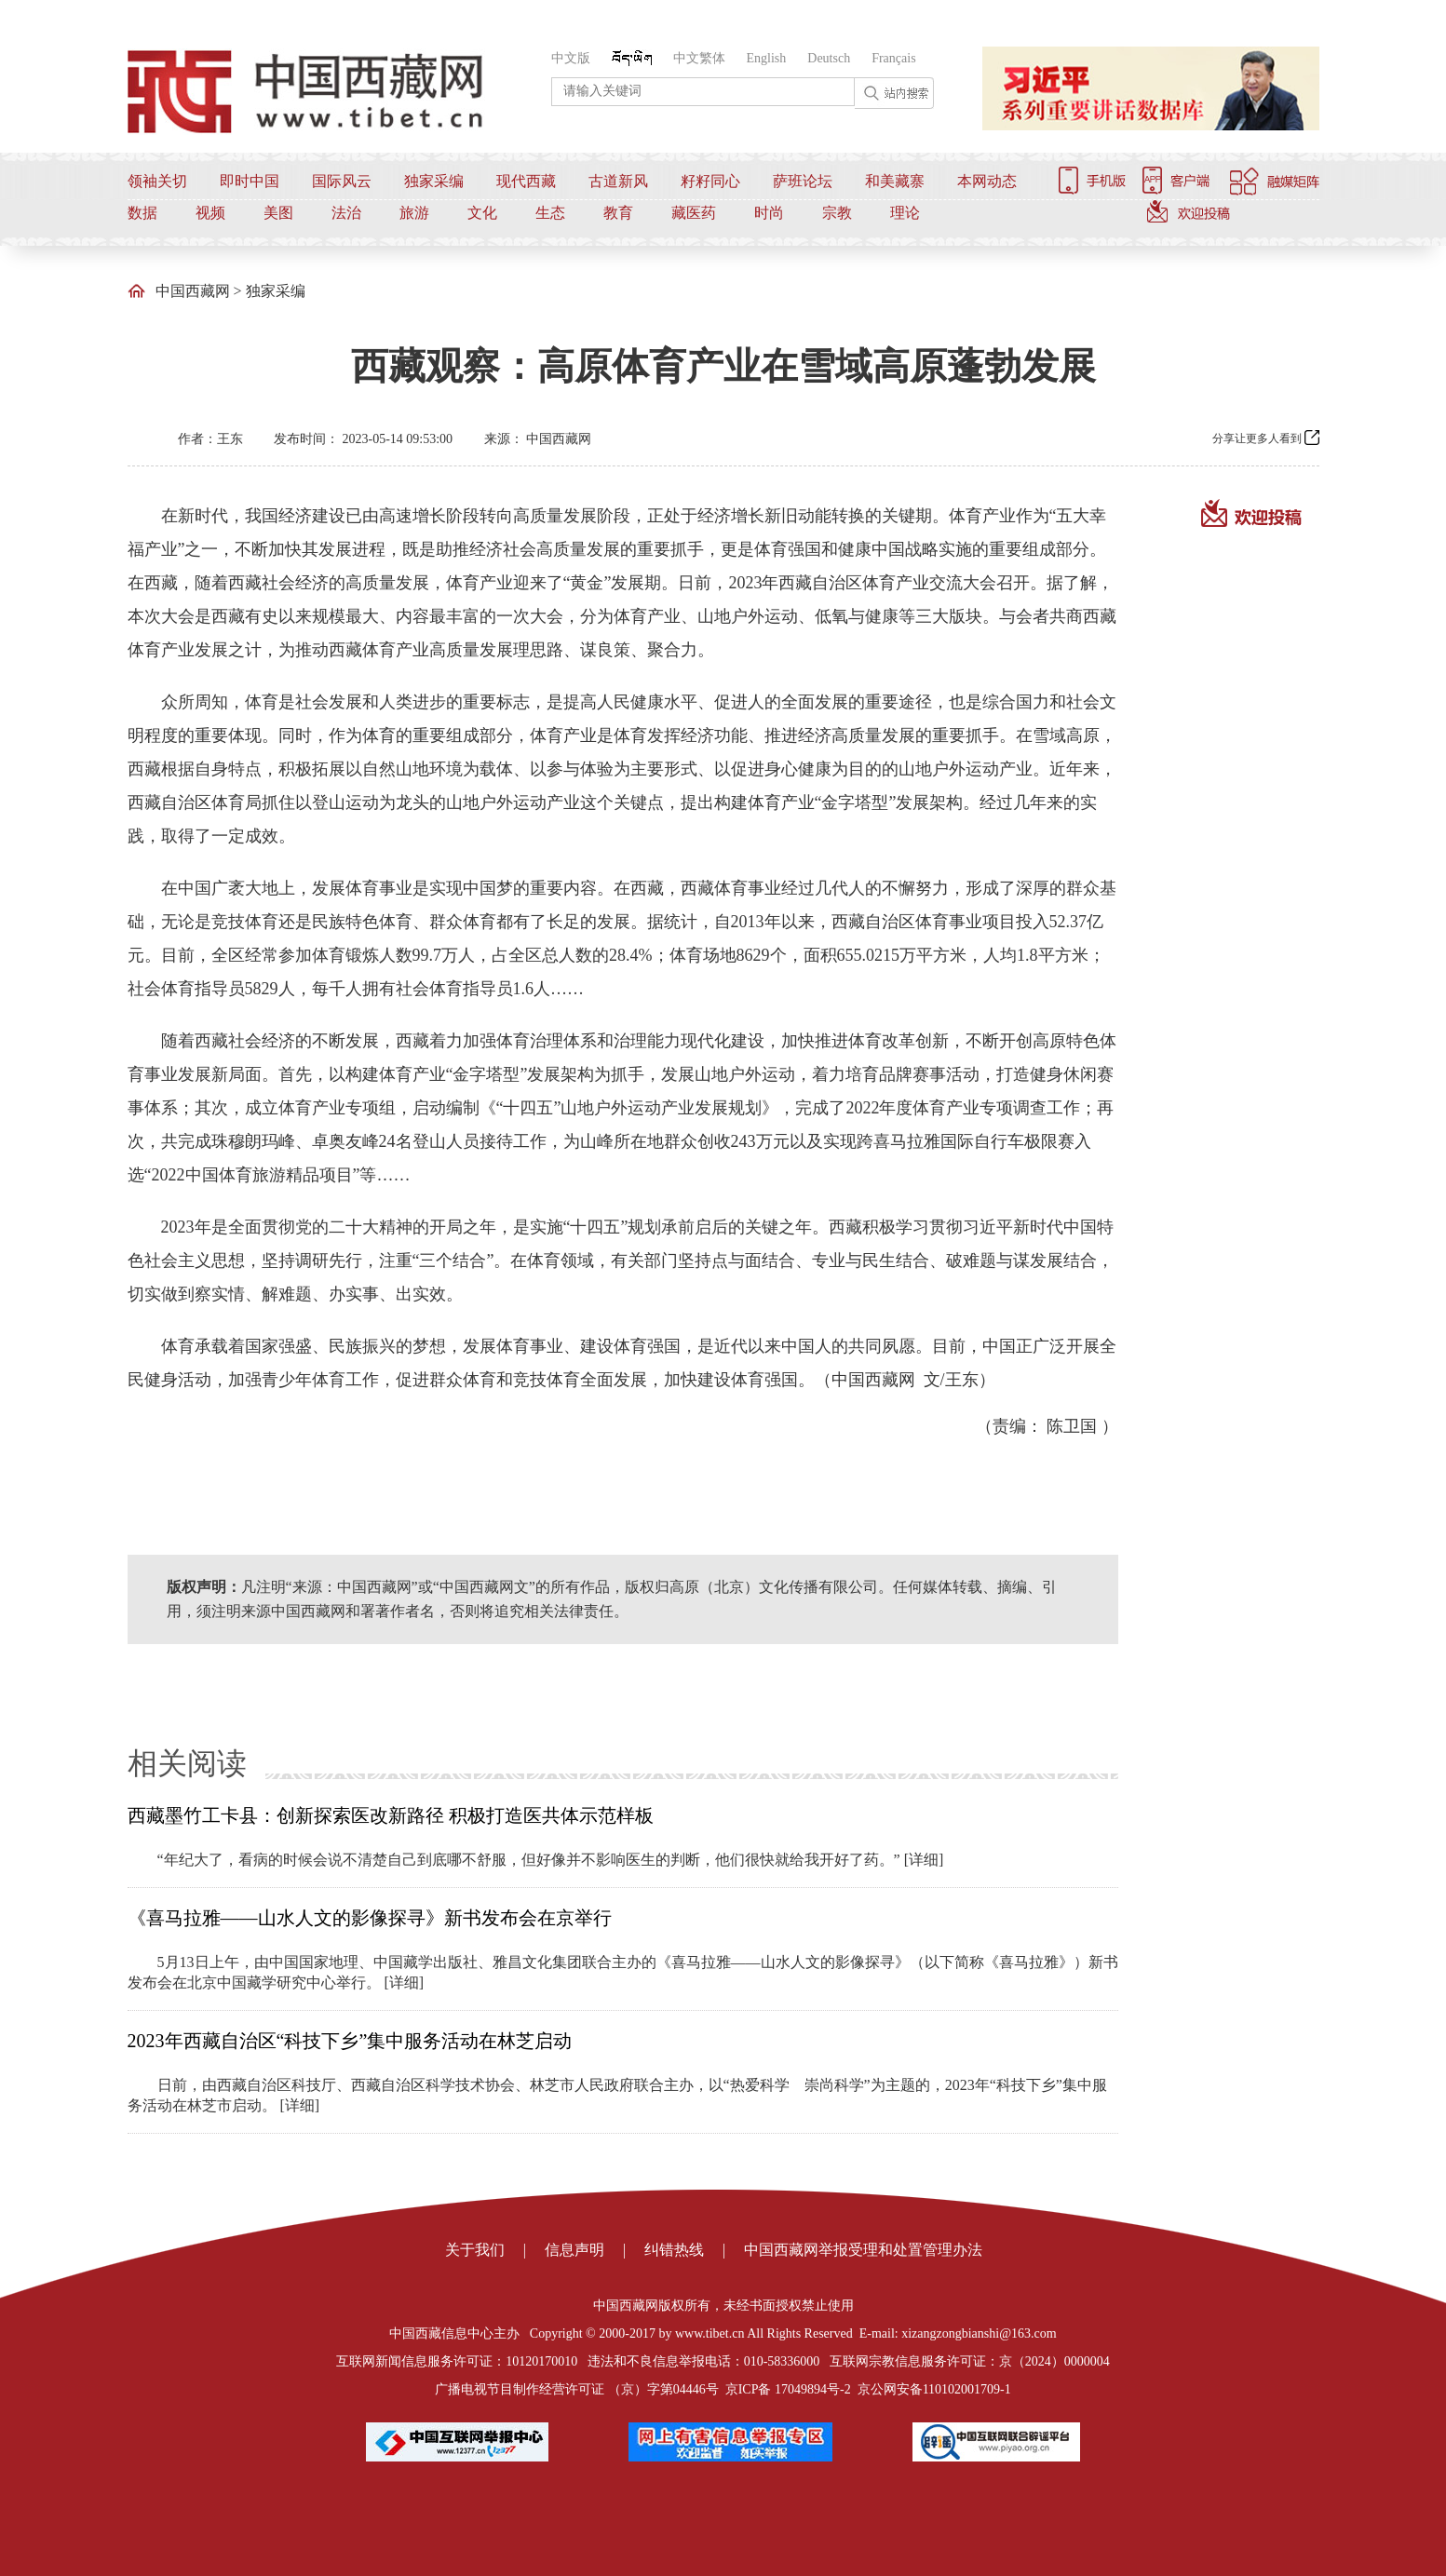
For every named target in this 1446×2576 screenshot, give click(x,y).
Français (893, 58)
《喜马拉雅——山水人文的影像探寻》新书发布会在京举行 (370, 1918)
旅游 (414, 213)
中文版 (570, 58)
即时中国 (249, 181)
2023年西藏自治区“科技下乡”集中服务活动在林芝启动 (350, 2040)
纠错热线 (674, 2250)
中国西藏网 (192, 291)
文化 (482, 213)
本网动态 (987, 181)
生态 (550, 213)
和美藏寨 (895, 181)
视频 (210, 213)
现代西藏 (526, 181)
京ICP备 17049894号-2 (788, 2389)
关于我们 (475, 2250)
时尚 (769, 213)
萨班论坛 (802, 181)
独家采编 (434, 181)
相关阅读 (187, 1763)
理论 (905, 213)
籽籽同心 (710, 181)
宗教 (837, 213)
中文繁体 (699, 58)
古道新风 (618, 181)
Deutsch (828, 58)
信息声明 (574, 2250)
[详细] (924, 1860)
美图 (278, 213)
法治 (346, 213)
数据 (142, 213)
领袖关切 (157, 181)
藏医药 (693, 213)
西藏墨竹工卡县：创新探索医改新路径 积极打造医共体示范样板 (391, 1815)
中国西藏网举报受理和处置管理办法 (863, 2250)
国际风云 (342, 181)
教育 (618, 213)
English (767, 58)
